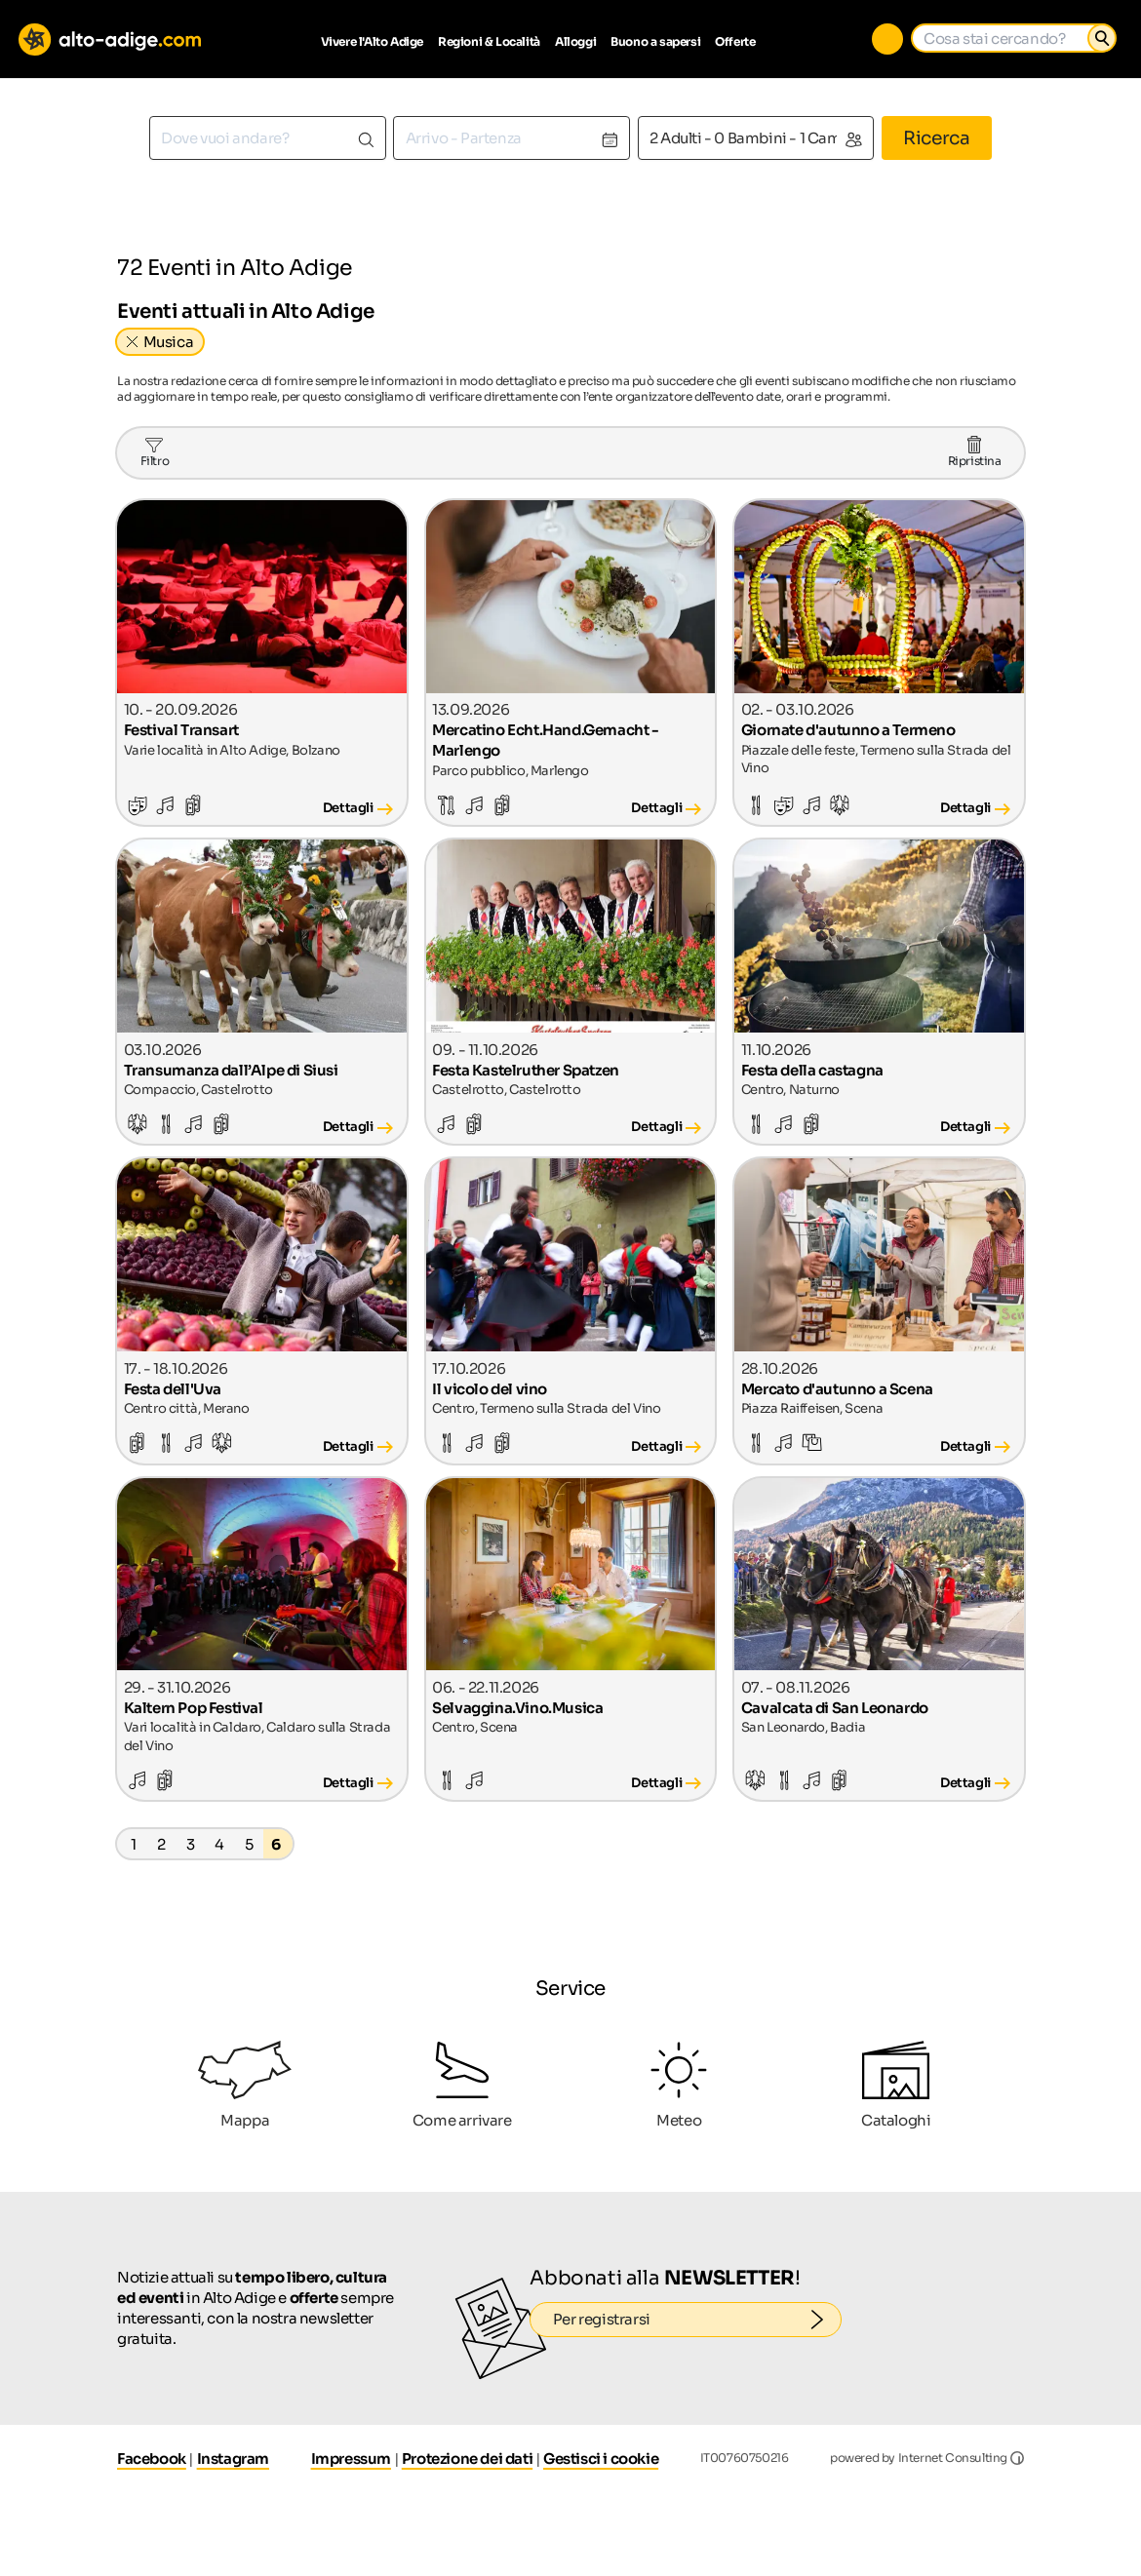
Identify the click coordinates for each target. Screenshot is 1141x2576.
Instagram (233, 2458)
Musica (168, 341)
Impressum (351, 2458)
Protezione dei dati (467, 2458)
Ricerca (936, 138)
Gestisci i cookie (600, 2458)
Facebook (151, 2458)
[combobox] (267, 138)
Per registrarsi (698, 2319)
